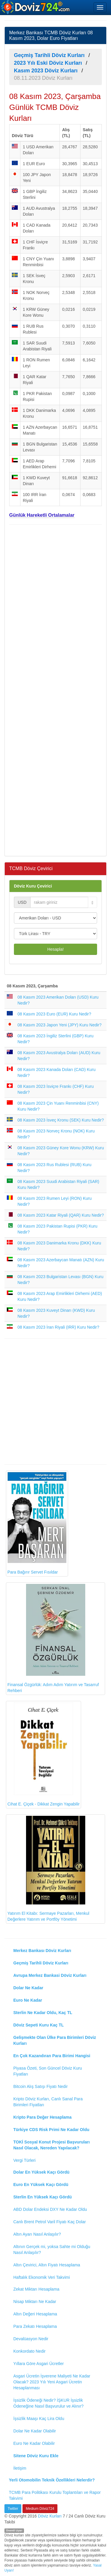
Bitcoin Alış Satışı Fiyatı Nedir (40, 2086)
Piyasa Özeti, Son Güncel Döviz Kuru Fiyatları (47, 2071)
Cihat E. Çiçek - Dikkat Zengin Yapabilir (43, 1754)
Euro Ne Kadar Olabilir (34, 2443)
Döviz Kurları (50, 2516)
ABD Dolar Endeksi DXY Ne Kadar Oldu (50, 2209)
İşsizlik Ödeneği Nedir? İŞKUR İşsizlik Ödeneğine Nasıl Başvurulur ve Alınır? (48, 2403)
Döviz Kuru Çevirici (33, 886)
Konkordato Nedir (29, 2351)
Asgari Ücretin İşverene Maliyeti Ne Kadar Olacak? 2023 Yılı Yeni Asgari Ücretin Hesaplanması (51, 2382)
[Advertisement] (55, 690)
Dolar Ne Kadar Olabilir (34, 2431)
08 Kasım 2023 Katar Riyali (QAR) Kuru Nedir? (60, 1215)
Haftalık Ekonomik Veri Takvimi (41, 2277)
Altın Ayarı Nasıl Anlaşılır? (37, 2234)
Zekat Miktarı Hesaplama (36, 2289)
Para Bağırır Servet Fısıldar (37, 1523)
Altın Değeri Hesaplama (35, 2314)
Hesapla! (55, 949)
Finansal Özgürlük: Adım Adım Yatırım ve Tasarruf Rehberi (53, 1638)
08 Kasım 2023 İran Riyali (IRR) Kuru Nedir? (58, 1327)
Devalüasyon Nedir (30, 2338)
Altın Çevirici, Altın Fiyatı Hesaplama (46, 2265)
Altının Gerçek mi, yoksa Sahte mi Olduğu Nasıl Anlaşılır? (51, 2249)
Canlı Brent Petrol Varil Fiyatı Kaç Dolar (49, 2221)
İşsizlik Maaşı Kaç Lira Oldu (38, 2418)
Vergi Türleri (24, 2160)
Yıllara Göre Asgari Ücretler (38, 2363)
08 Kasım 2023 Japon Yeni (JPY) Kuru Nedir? (59, 1025)
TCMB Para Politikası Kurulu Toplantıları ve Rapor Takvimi (55, 2495)
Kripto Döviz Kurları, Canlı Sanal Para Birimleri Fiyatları (48, 2101)
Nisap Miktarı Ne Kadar (34, 2301)
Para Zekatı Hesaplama (35, 2326)
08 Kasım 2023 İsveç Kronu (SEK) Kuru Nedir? (60, 1120)
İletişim (19, 2468)
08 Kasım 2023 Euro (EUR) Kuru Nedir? (54, 1014)
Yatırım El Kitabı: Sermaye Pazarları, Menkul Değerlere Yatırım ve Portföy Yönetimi (48, 1869)
